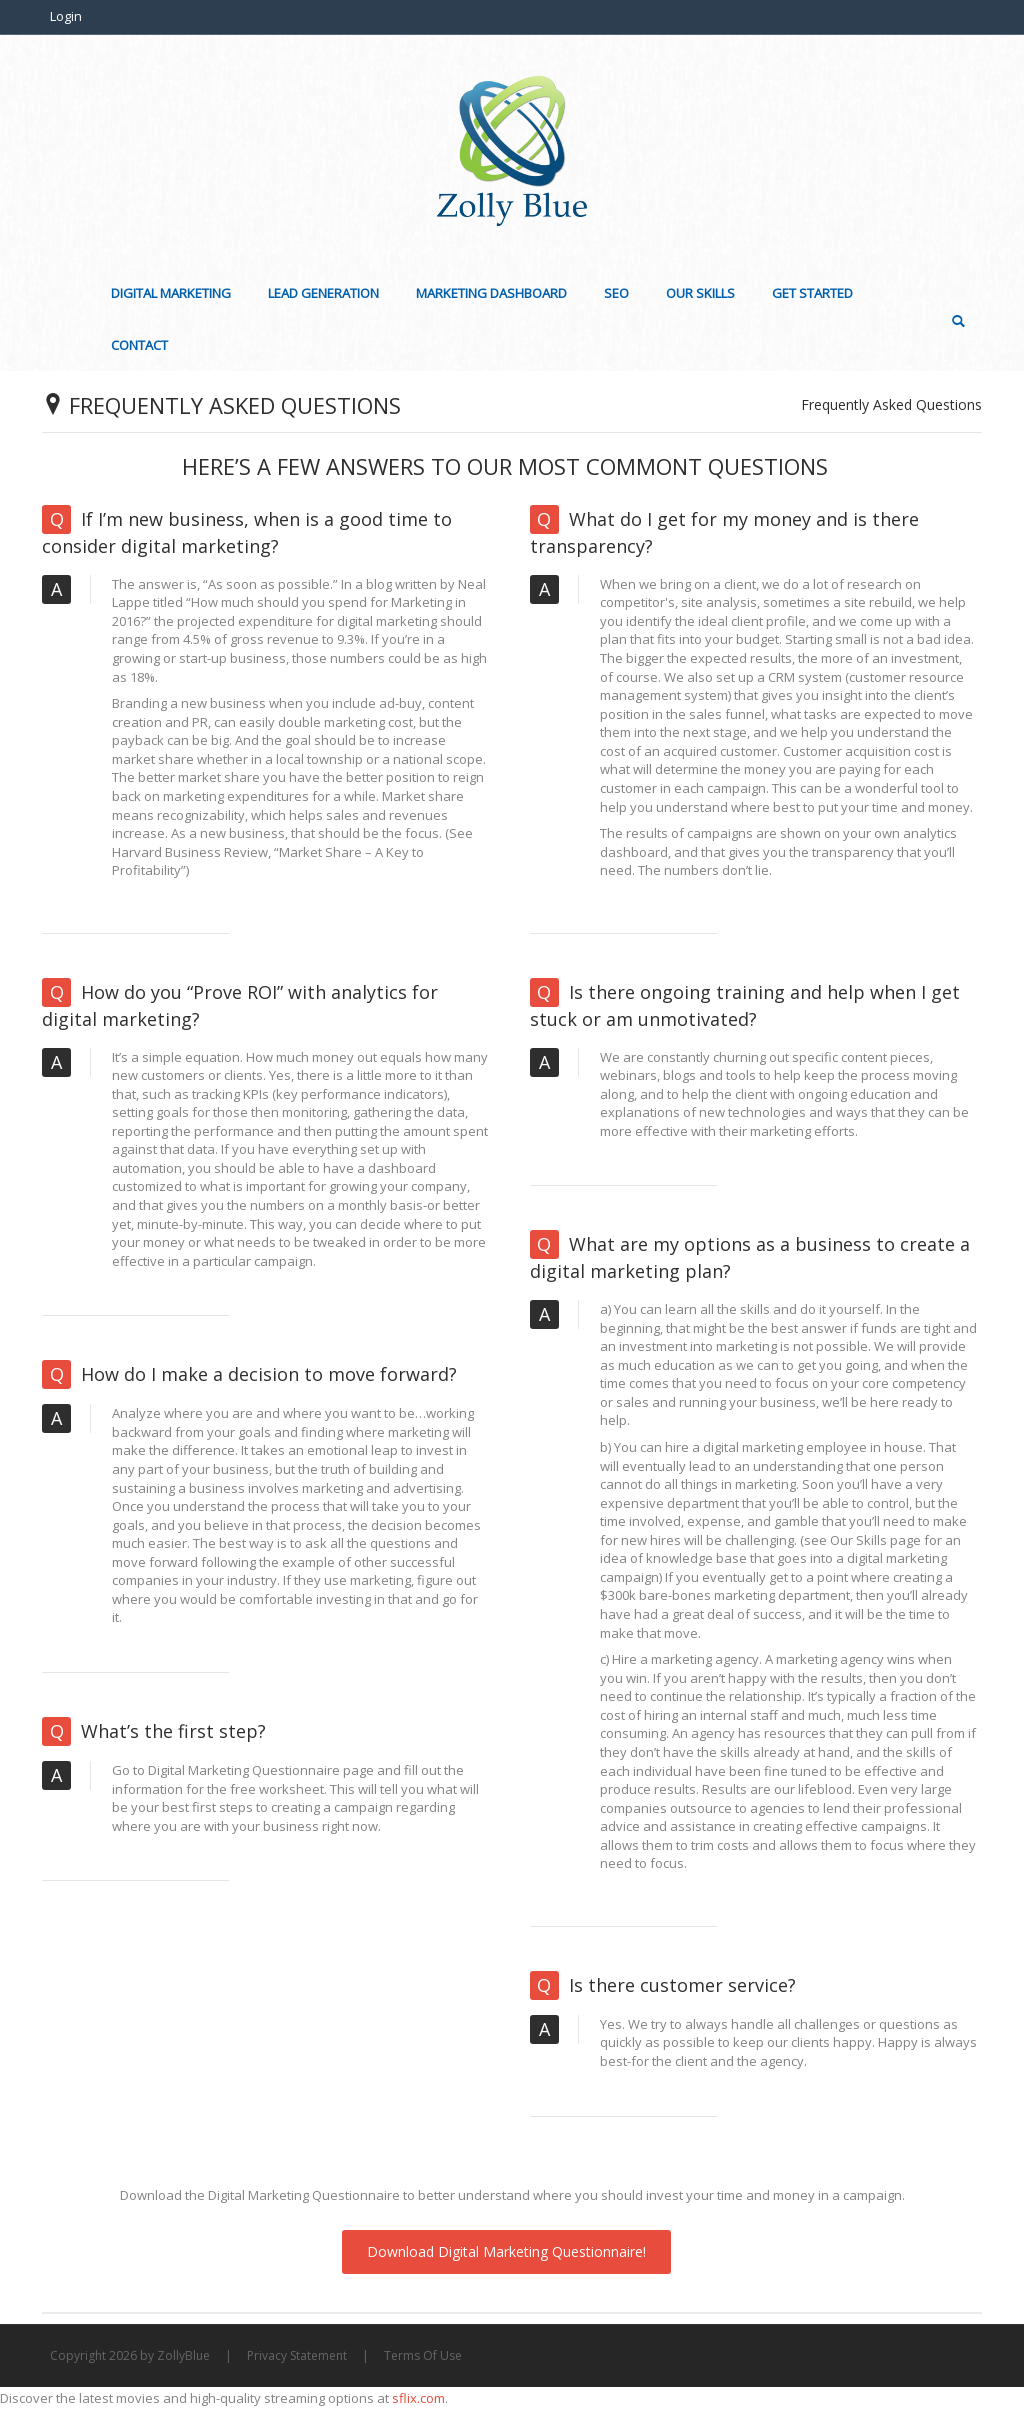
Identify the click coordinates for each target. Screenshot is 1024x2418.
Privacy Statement (297, 2355)
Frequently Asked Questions (891, 404)
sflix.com (418, 2398)
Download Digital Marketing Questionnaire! (506, 2251)
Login (66, 16)
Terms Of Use (423, 2355)
